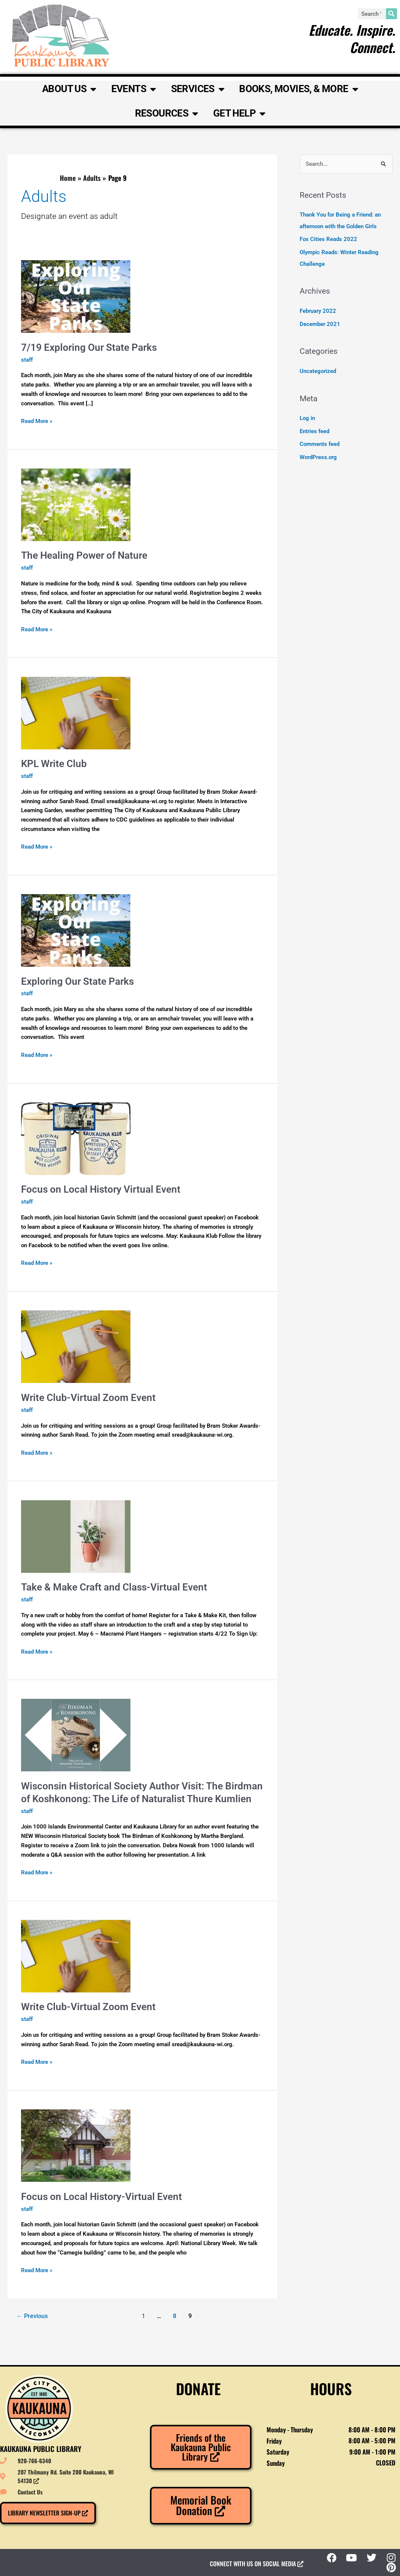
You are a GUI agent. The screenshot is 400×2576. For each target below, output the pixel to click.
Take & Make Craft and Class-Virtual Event (114, 1587)
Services (197, 89)
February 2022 (318, 309)
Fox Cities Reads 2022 (328, 238)
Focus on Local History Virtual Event (100, 1189)
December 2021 (320, 322)
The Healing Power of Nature (84, 555)
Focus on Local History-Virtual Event (101, 2196)
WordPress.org (318, 453)
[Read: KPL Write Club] (75, 712)
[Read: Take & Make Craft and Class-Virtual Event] (75, 1536)
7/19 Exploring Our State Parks (89, 347)
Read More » (36, 421)
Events (133, 89)
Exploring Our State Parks (77, 981)
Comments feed (319, 441)
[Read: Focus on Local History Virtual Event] (75, 1138)
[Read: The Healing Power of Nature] (75, 504)
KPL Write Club (54, 763)
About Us (69, 89)
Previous (32, 2316)
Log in (307, 415)
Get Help (239, 113)
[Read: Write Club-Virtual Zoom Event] (75, 1346)
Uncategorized (318, 369)
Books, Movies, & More (298, 89)
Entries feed (314, 428)
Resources (166, 113)
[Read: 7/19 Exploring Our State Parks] (75, 296)
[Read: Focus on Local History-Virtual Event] (75, 2145)
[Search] (391, 13)
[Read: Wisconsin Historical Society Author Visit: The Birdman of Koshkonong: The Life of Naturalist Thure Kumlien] (75, 1734)
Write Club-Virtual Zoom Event (88, 1397)
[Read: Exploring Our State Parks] (75, 929)
